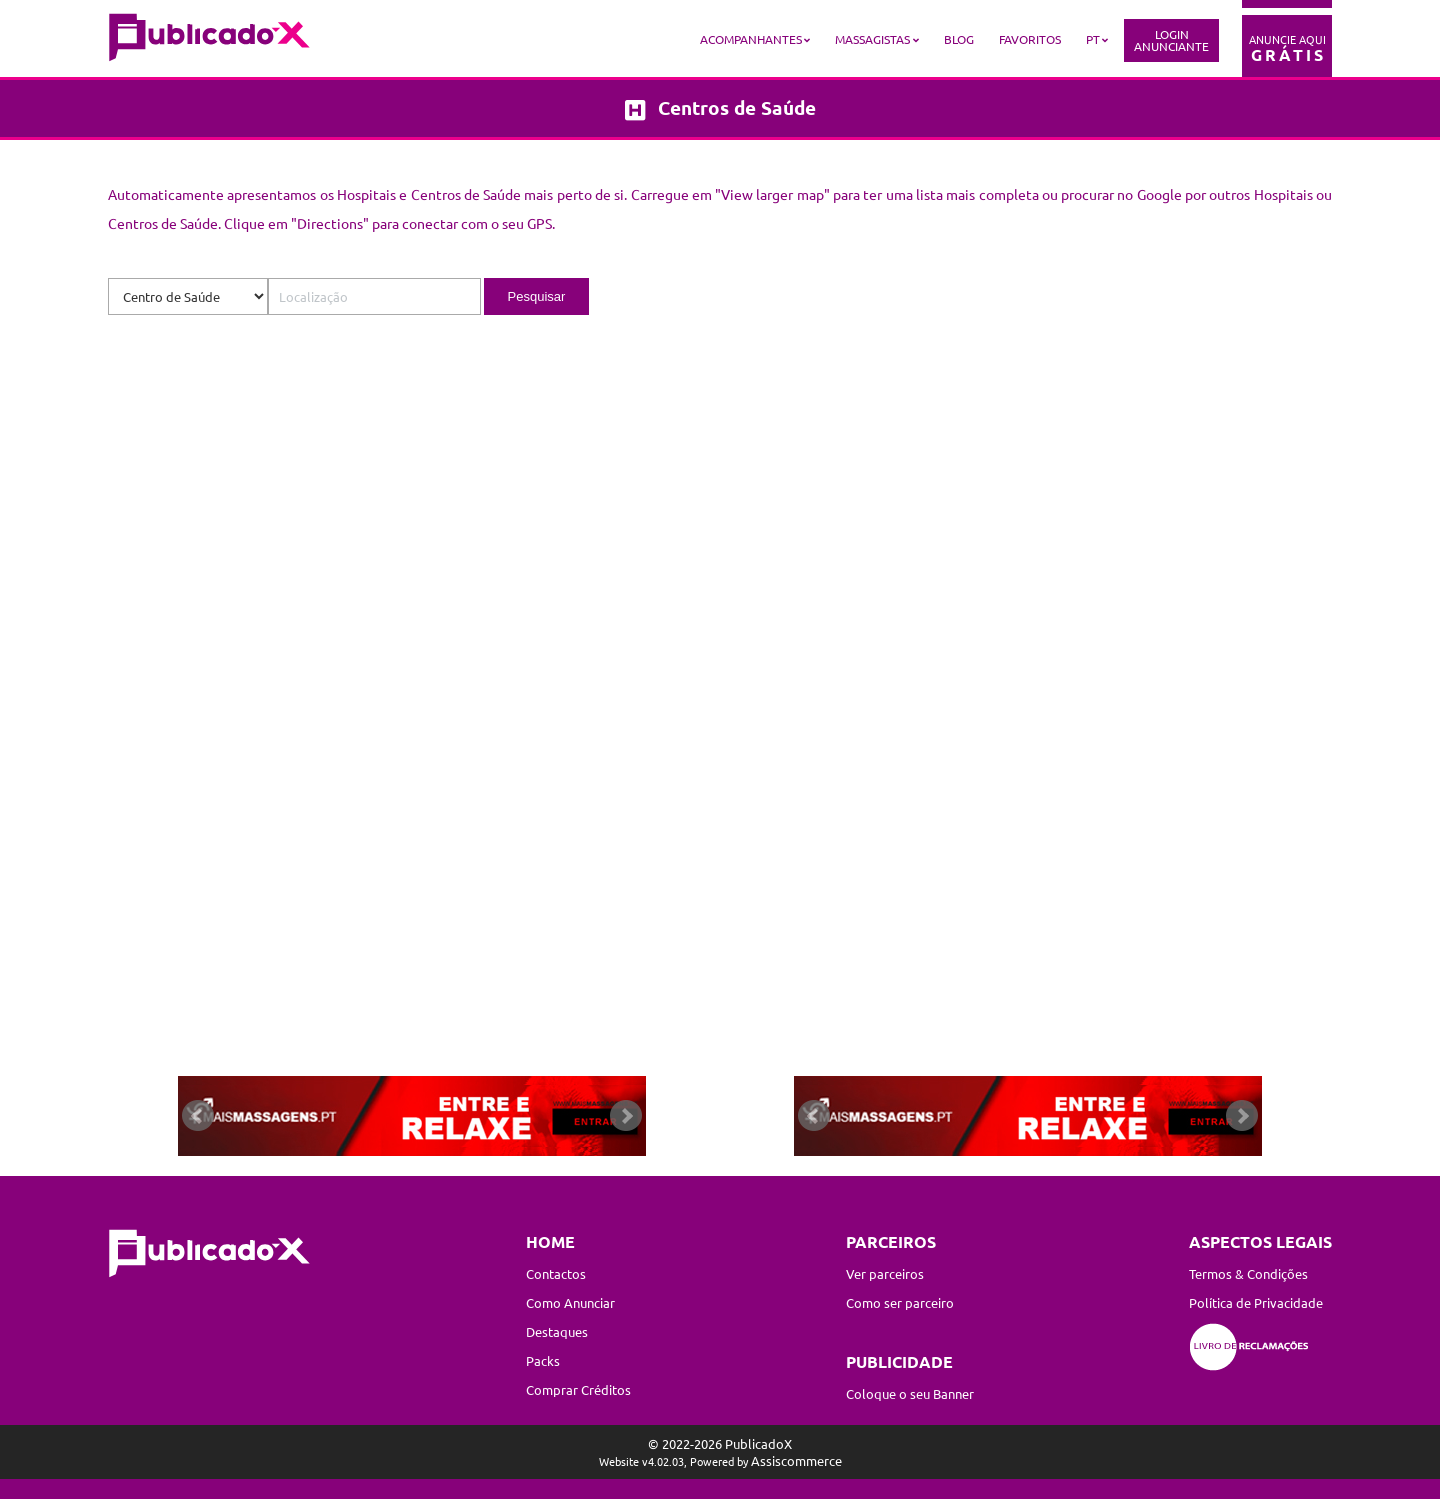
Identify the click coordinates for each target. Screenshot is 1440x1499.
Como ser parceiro (900, 1302)
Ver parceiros (885, 1273)
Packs (543, 1360)
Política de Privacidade (1256, 1302)
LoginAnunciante (1171, 40)
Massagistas (872, 39)
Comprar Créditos (578, 1389)
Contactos (556, 1273)
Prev (198, 1116)
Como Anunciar (570, 1302)
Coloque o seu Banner (910, 1393)
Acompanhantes (751, 39)
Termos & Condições (1248, 1273)
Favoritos (1030, 39)
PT (1093, 39)
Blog (959, 39)
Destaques (557, 1331)
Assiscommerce (796, 1460)
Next (626, 1116)
